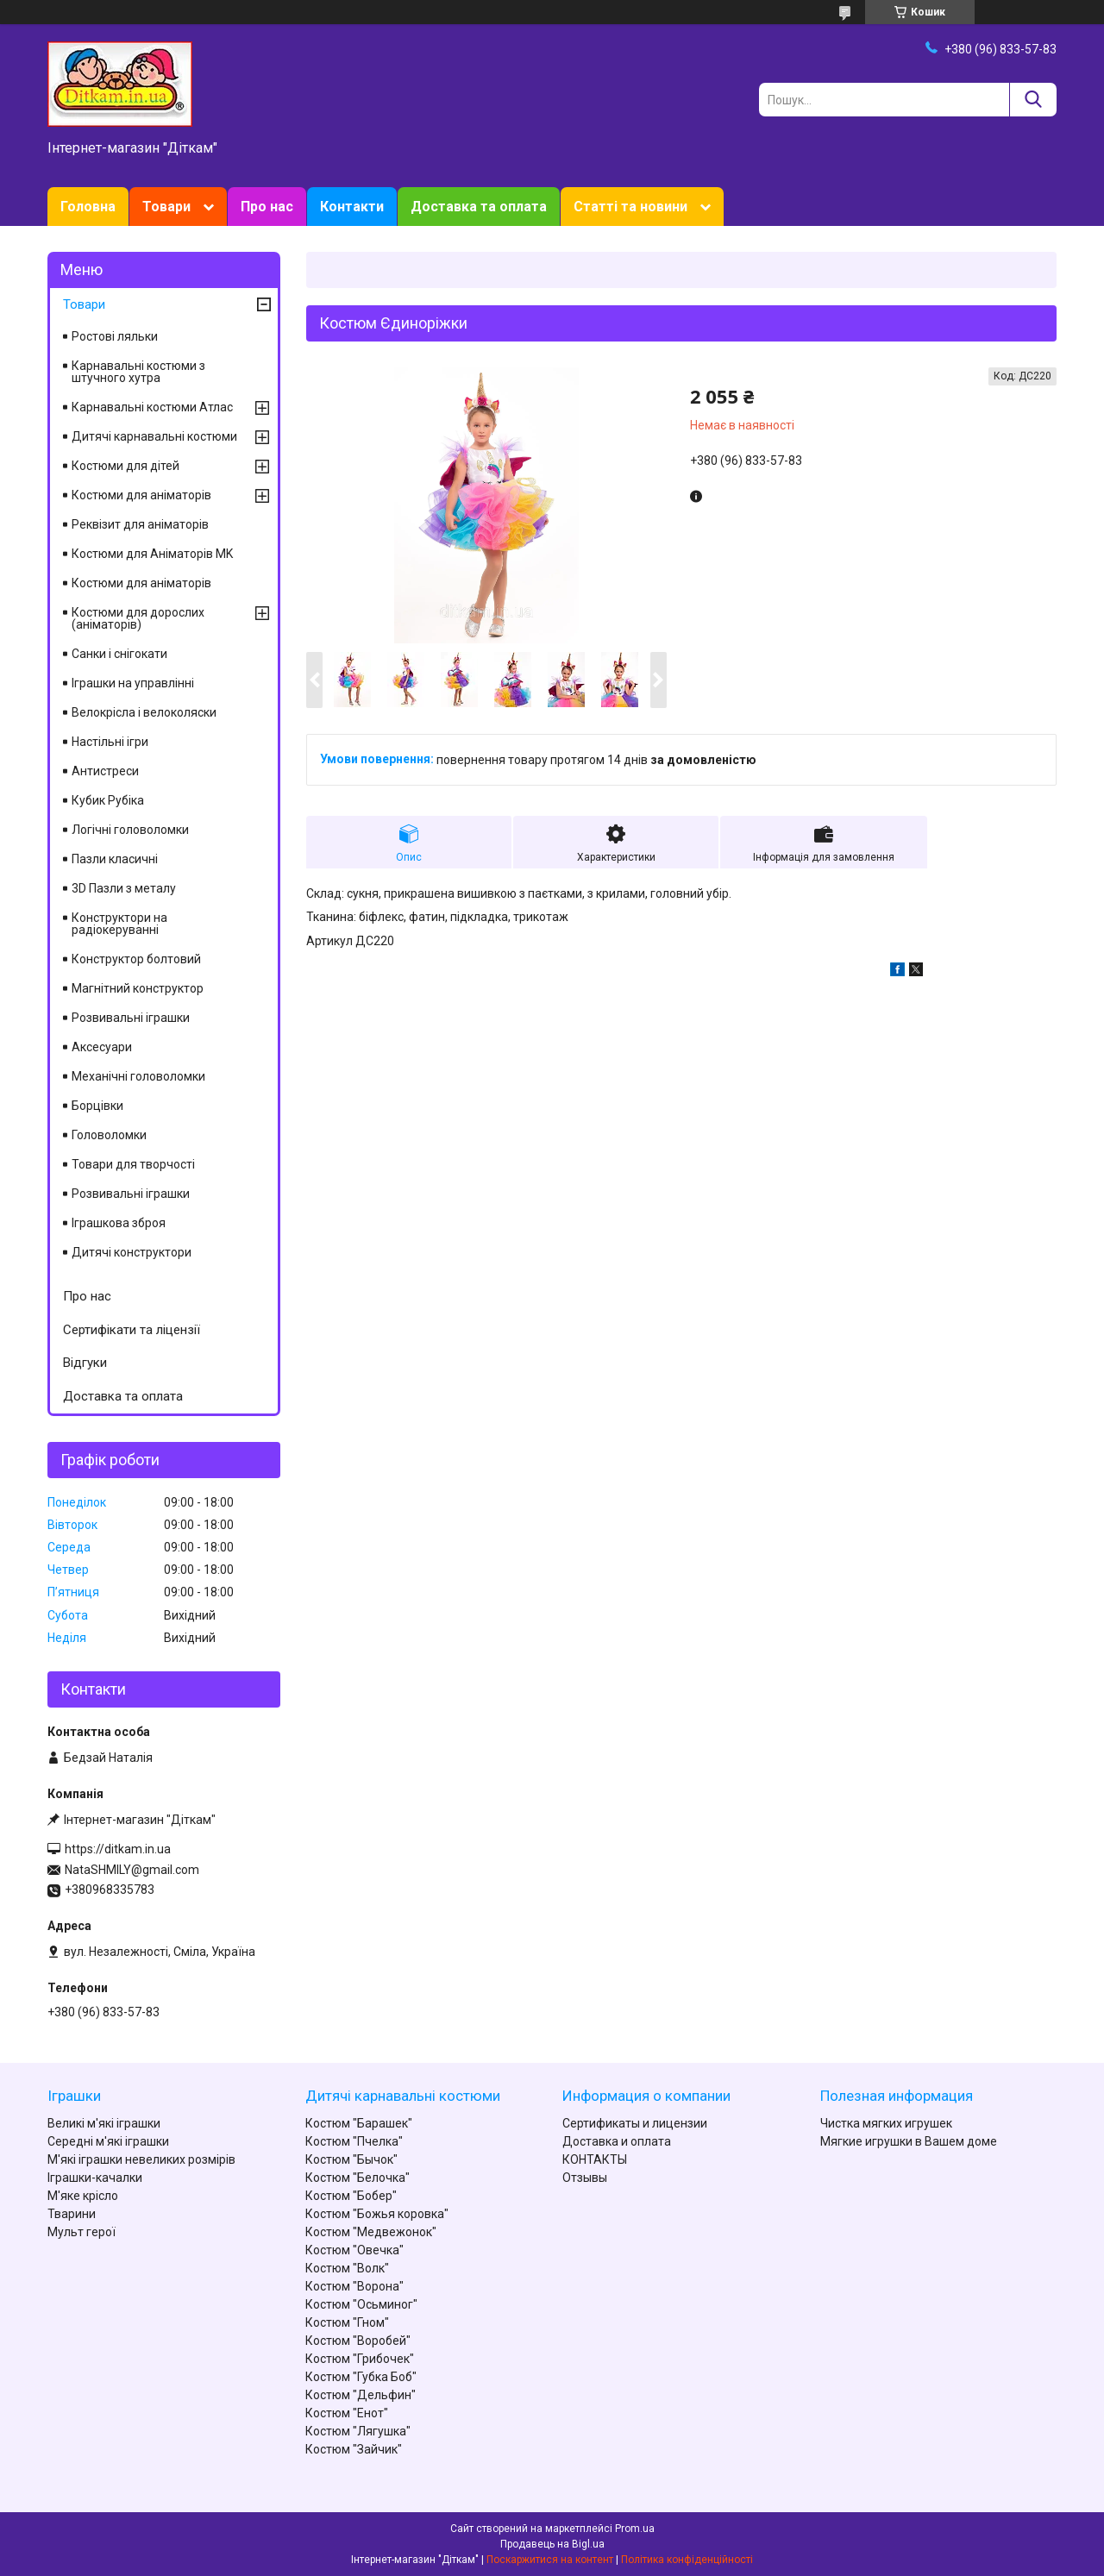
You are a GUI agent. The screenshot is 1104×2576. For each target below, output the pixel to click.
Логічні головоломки (130, 830)
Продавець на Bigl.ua (552, 2544)
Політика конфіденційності (687, 2560)
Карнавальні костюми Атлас (152, 407)
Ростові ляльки (115, 336)
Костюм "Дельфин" (360, 2395)
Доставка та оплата (479, 206)
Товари (166, 206)
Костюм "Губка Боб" (361, 2377)
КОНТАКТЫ (594, 2159)
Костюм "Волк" (347, 2268)
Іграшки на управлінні (133, 683)
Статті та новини (630, 206)
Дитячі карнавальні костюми (154, 436)
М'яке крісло (82, 2196)
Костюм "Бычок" (351, 2159)
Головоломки (109, 1135)
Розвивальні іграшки (131, 1018)
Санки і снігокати (119, 654)
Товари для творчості (133, 1164)
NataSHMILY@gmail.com (132, 1870)
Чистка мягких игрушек (886, 2123)
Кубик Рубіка (108, 800)
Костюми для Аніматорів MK (152, 554)
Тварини (71, 2214)
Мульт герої (81, 2232)
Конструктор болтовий (136, 959)
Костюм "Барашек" (358, 2123)
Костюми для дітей (125, 466)
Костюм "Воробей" (358, 2340)
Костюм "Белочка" (357, 2177)
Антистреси (105, 771)
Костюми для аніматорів (141, 495)
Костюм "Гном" (347, 2322)
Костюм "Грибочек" (359, 2359)
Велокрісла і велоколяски (144, 712)
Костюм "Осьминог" (361, 2304)
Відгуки (85, 1362)
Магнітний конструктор (138, 988)
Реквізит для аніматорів (140, 524)
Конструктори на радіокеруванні (119, 924)
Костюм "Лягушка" (358, 2431)
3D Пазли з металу (124, 888)
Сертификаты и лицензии (634, 2123)
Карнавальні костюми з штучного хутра (138, 372)
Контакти (352, 206)
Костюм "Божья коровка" (376, 2214)
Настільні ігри (110, 742)
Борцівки (97, 1106)
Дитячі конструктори (131, 1252)
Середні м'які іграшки (108, 2141)
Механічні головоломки (138, 1076)
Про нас (267, 206)
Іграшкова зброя (119, 1223)
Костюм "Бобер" (351, 2196)
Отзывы (584, 2177)
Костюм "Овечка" (354, 2250)
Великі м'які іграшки (103, 2123)
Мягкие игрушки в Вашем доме (908, 2141)
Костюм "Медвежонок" (370, 2232)
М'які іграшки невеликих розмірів (141, 2159)
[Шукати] (1033, 99)
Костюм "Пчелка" (354, 2141)
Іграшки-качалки (94, 2177)
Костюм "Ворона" (354, 2286)
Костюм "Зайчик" (353, 2449)
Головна (88, 206)
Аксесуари (102, 1047)
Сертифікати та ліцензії (131, 1330)
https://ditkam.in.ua (118, 1849)
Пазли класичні (115, 859)
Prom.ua (635, 2529)
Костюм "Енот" (346, 2413)
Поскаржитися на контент (549, 2560)
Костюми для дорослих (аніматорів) (138, 618)
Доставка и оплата (616, 2141)
